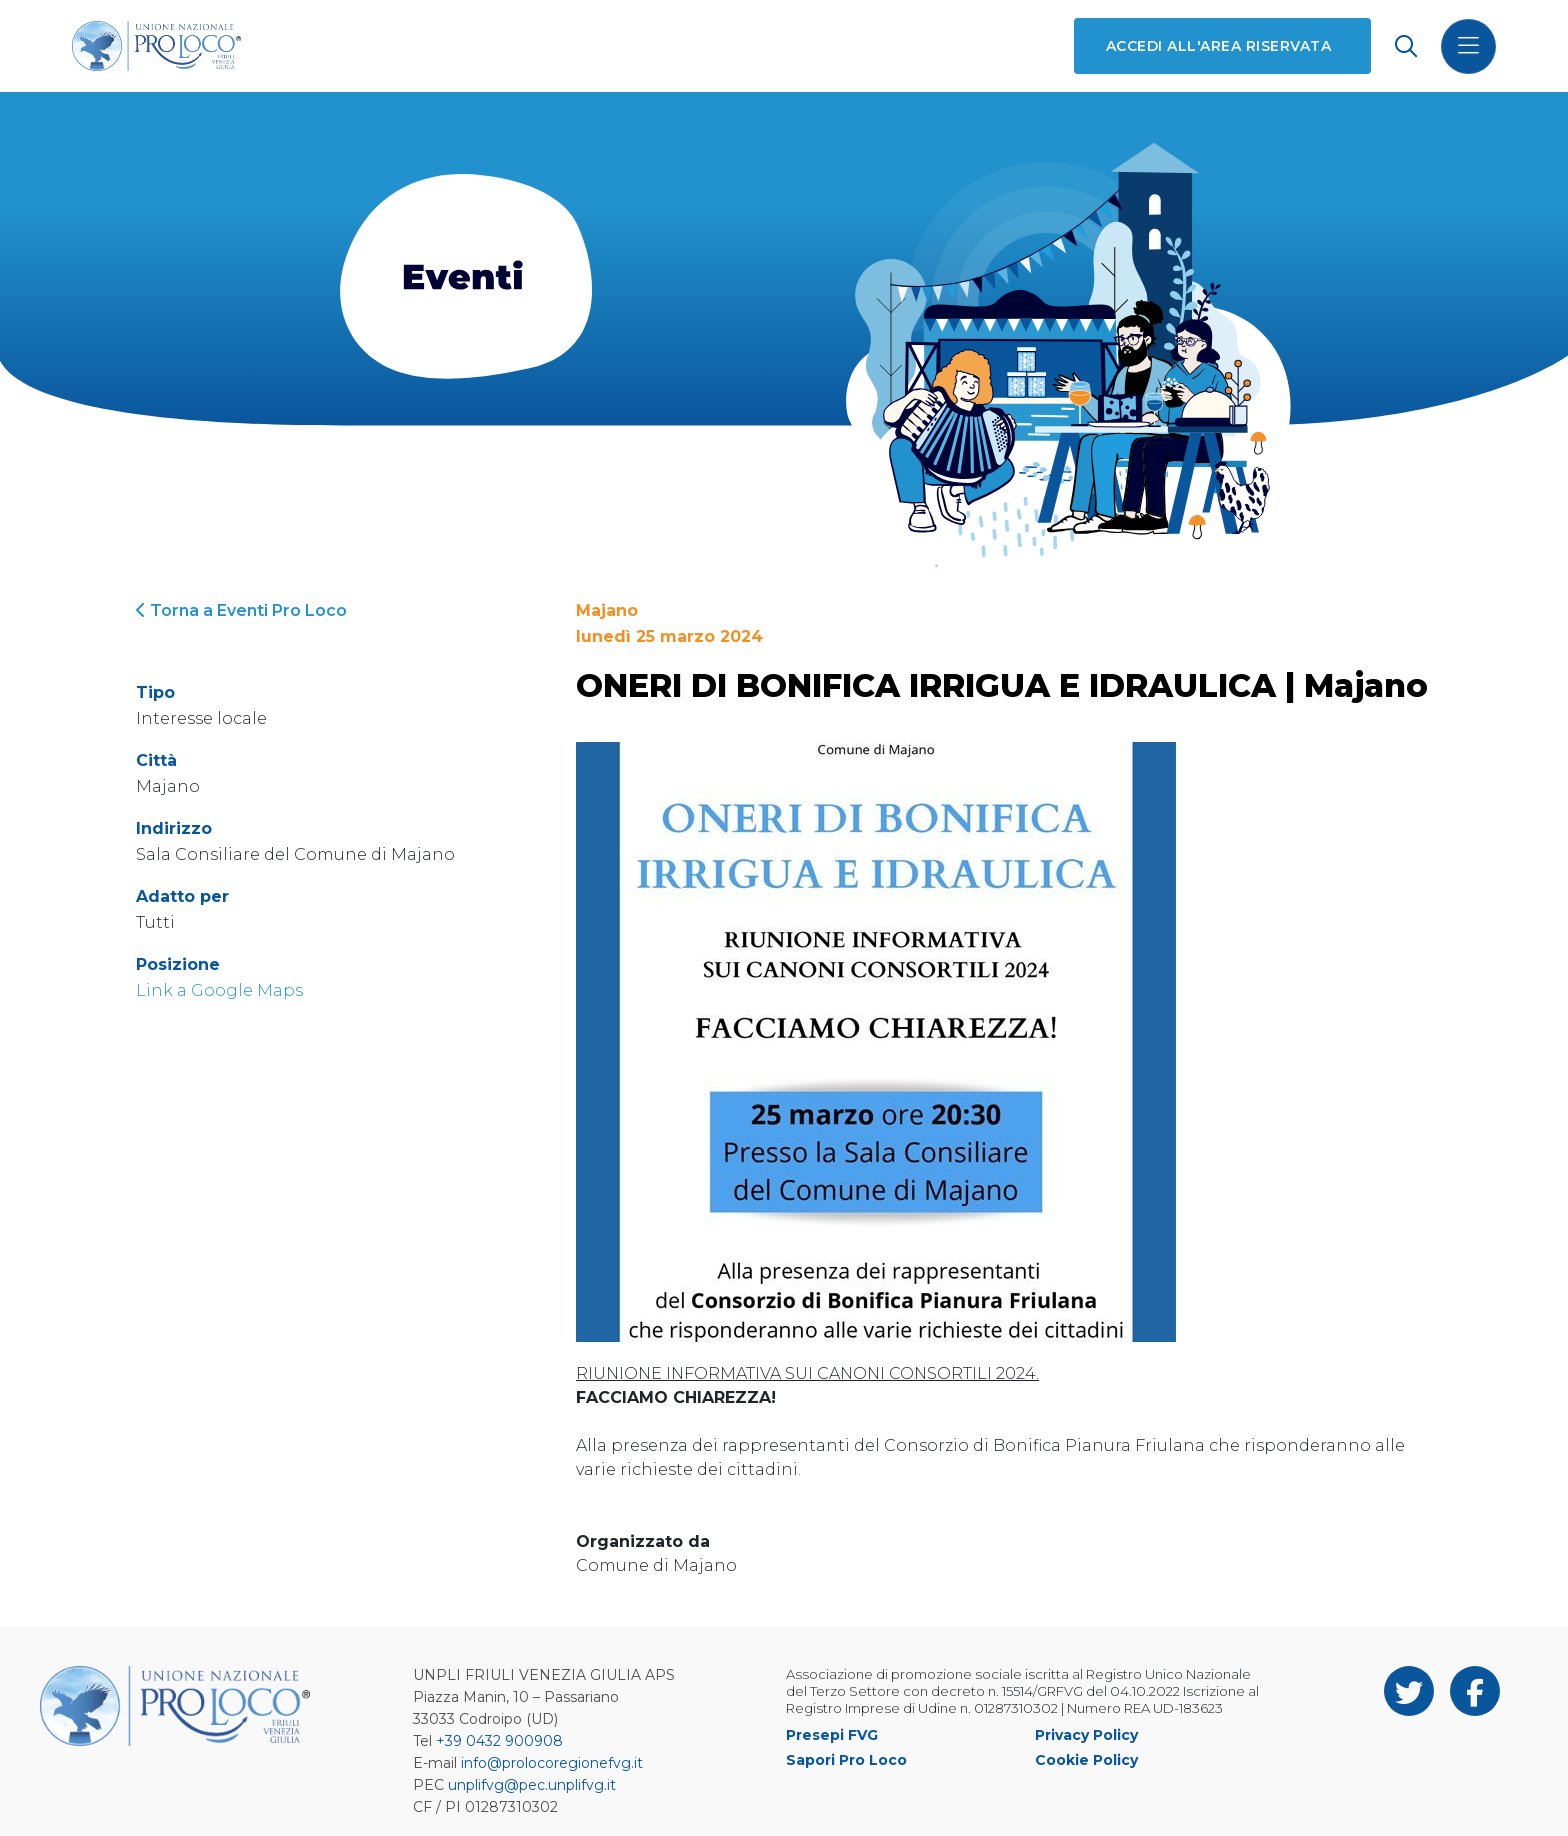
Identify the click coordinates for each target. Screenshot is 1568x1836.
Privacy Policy (1086, 1735)
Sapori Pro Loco (846, 1760)
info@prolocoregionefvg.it (552, 1763)
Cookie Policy (1086, 1760)
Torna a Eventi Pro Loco (241, 610)
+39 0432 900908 (499, 1741)
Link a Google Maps (219, 990)
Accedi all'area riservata (1218, 46)
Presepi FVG (832, 1735)
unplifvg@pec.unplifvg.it (532, 1785)
